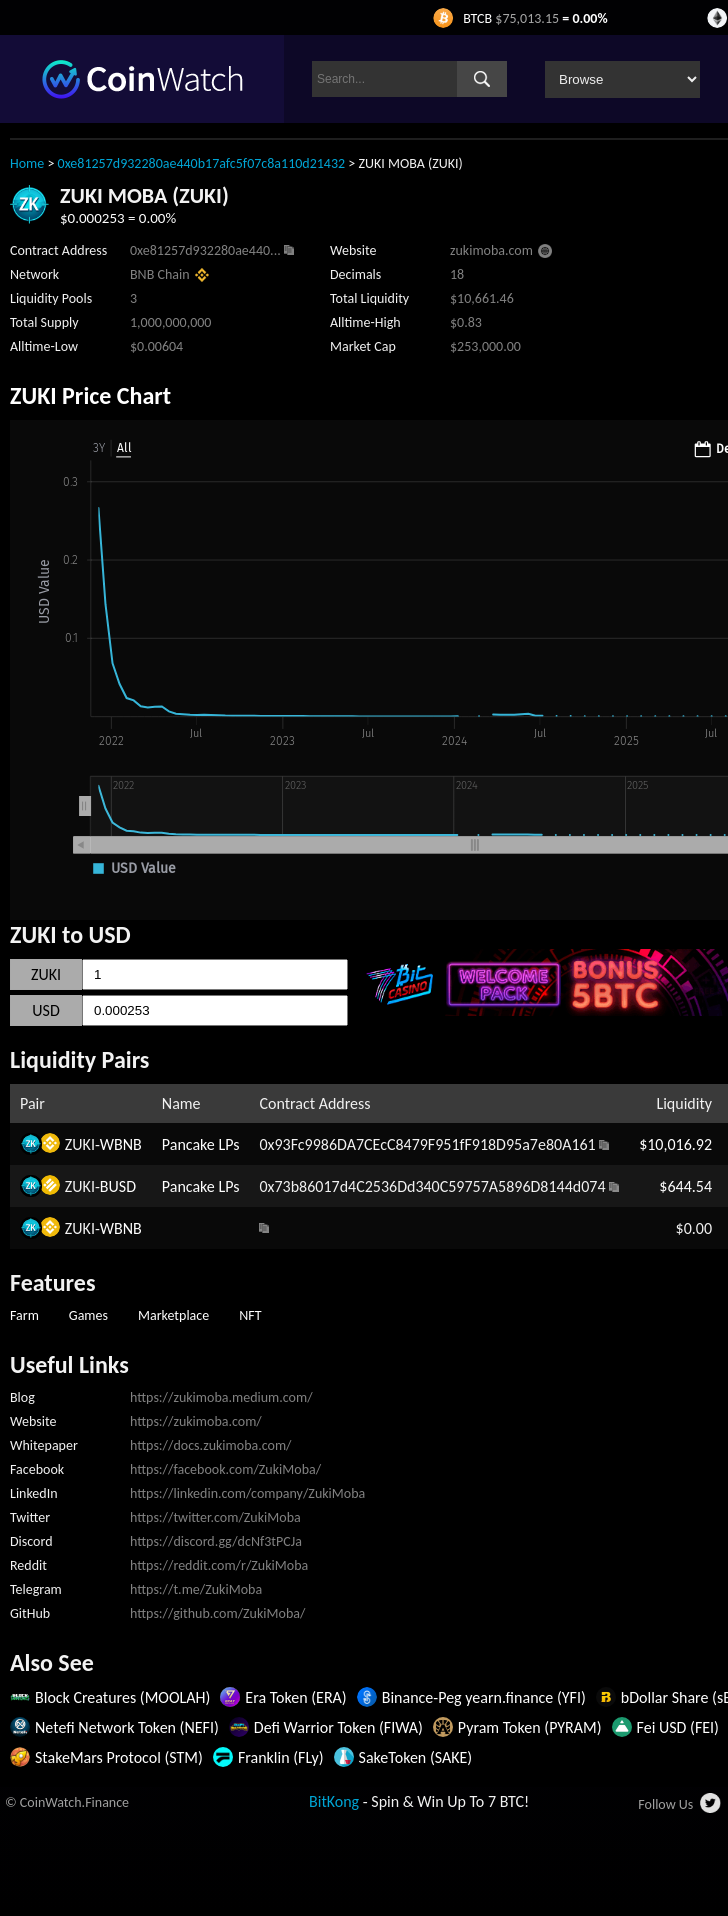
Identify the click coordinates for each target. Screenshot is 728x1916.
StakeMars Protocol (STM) (119, 1757)
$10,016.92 (675, 1144)
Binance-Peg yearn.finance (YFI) (484, 1697)
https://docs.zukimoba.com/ (211, 1445)
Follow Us (665, 1804)
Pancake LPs (201, 1144)
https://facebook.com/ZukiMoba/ (225, 1469)
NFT (250, 1315)
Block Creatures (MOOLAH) (122, 1697)
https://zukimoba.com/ (196, 1421)
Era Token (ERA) (295, 1697)
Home (27, 163)
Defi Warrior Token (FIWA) (338, 1727)
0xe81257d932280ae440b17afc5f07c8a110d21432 (202, 163)
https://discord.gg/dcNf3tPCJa (216, 1541)
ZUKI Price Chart (90, 395)
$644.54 (685, 1186)
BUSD (118, 1186)
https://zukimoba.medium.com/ (221, 1397)
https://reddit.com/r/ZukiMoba (219, 1565)
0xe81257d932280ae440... (205, 250)
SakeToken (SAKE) (416, 1757)
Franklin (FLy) (281, 1757)
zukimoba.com (491, 250)
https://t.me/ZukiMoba (196, 1589)
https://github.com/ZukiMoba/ (217, 1613)
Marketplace (173, 1315)
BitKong (334, 1801)
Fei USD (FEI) (678, 1727)
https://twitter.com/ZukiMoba (215, 1517)
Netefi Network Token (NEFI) (127, 1727)
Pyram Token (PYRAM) (530, 1727)
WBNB (121, 1144)
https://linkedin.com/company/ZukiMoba (247, 1493)
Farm (24, 1315)
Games (88, 1315)
